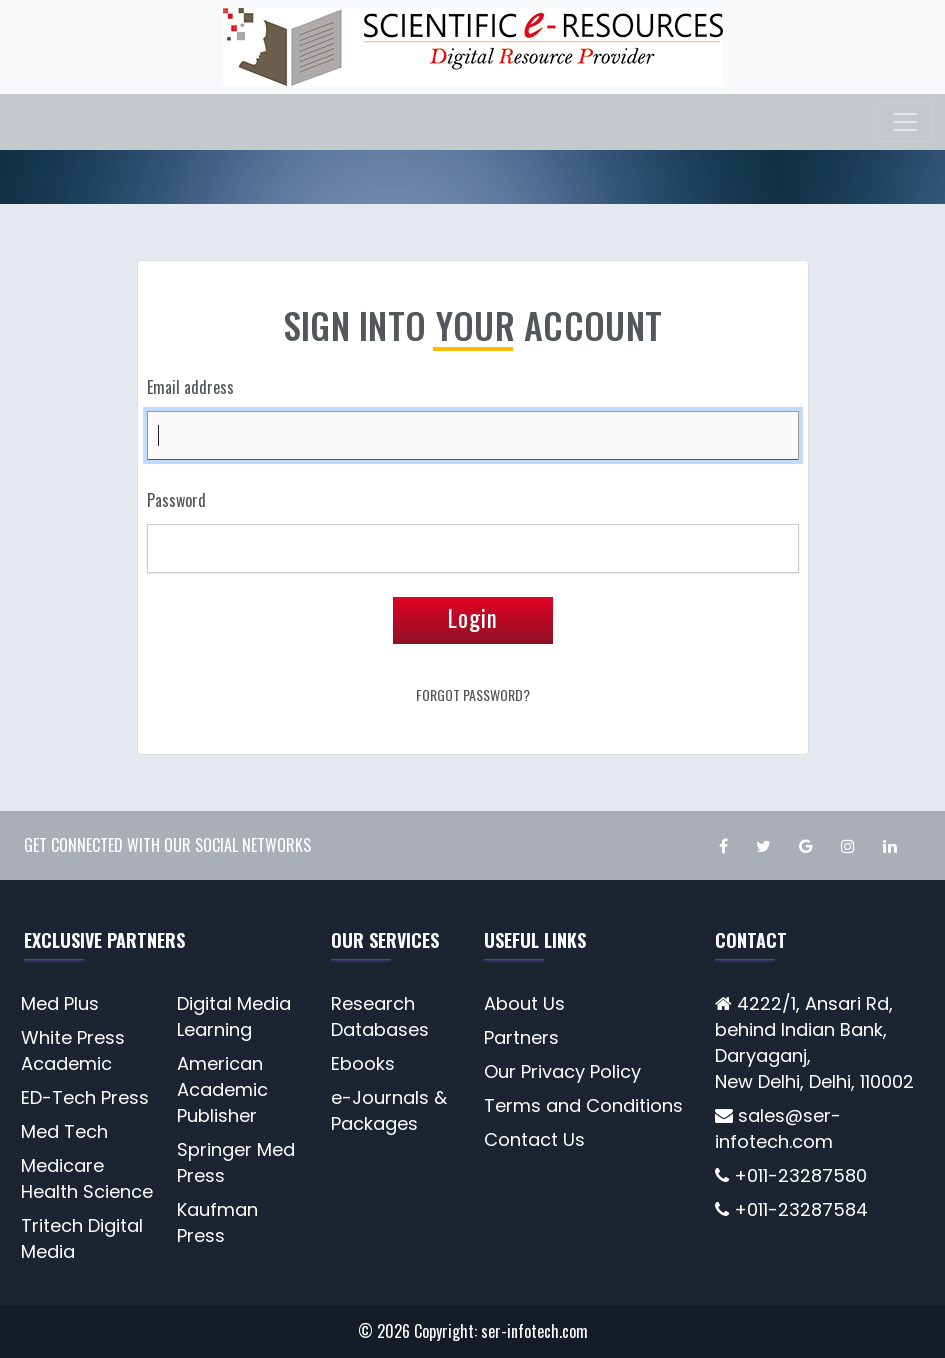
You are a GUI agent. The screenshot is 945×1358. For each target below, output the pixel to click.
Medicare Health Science (87, 1178)
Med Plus (60, 1003)
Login (473, 618)
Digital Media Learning (234, 1016)
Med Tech (64, 1131)
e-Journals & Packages (389, 1110)
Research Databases (380, 1016)
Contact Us (534, 1139)
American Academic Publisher (222, 1089)
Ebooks (363, 1063)
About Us (524, 1003)
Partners (521, 1037)
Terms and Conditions (583, 1105)
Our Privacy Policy (562, 1071)
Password (176, 500)
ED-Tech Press (85, 1097)
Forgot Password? (473, 694)
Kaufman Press (217, 1222)
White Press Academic (73, 1050)
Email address (190, 387)
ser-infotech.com (534, 1331)
